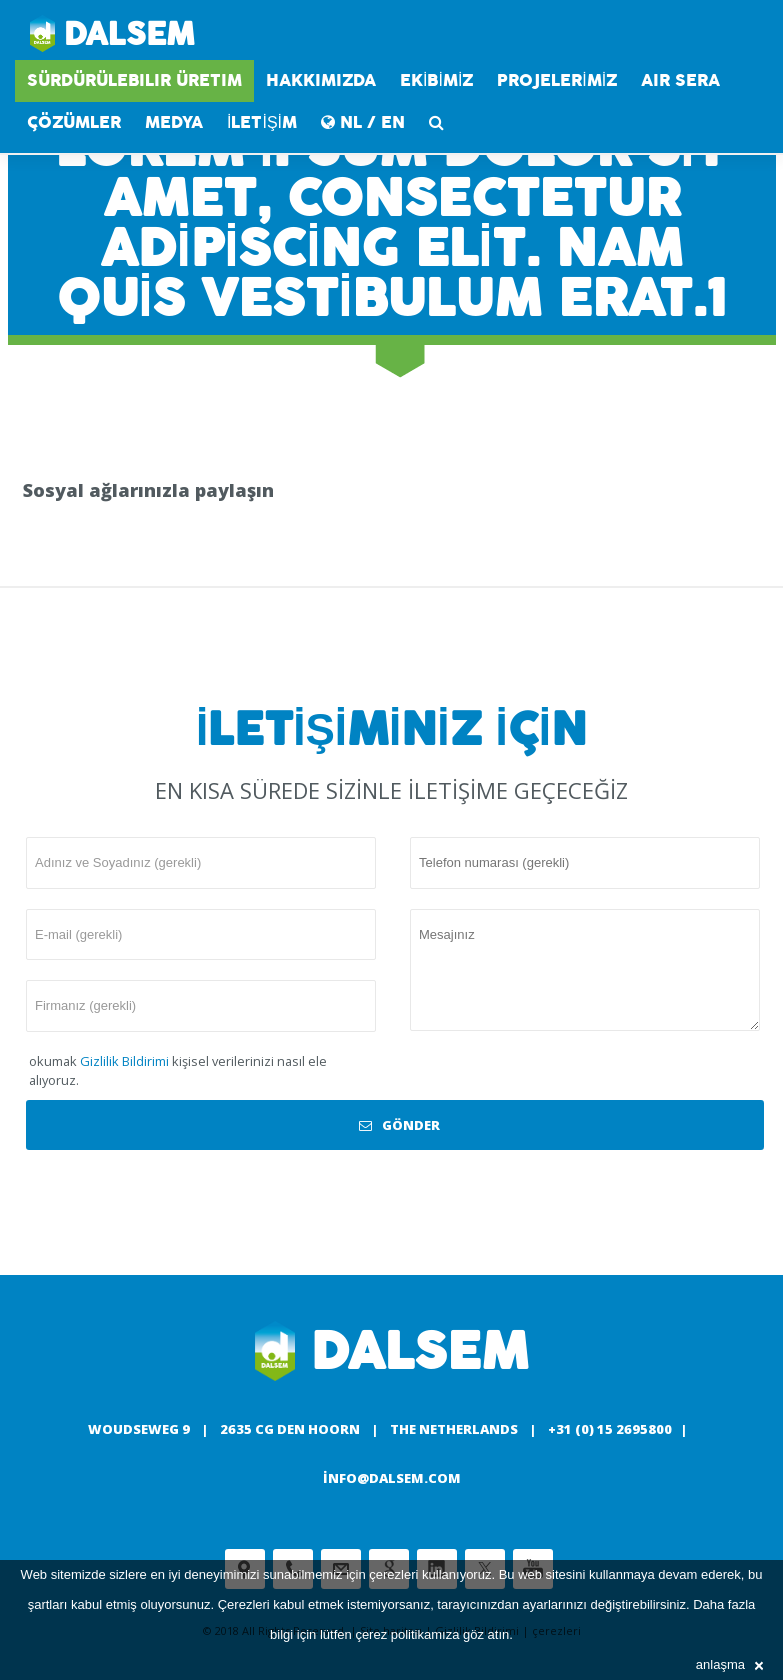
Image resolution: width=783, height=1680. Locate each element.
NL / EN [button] (363, 122)
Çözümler (74, 122)
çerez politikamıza (407, 1634)
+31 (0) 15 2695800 (610, 1429)
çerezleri (393, 1574)
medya (174, 122)
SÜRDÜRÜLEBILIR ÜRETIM (134, 80)
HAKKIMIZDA (321, 80)
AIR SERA (680, 80)
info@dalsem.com (392, 1478)
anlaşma (729, 1664)
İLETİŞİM (262, 122)
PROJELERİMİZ (557, 80)
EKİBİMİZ (436, 80)
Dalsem (112, 35)
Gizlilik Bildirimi (124, 1061)
